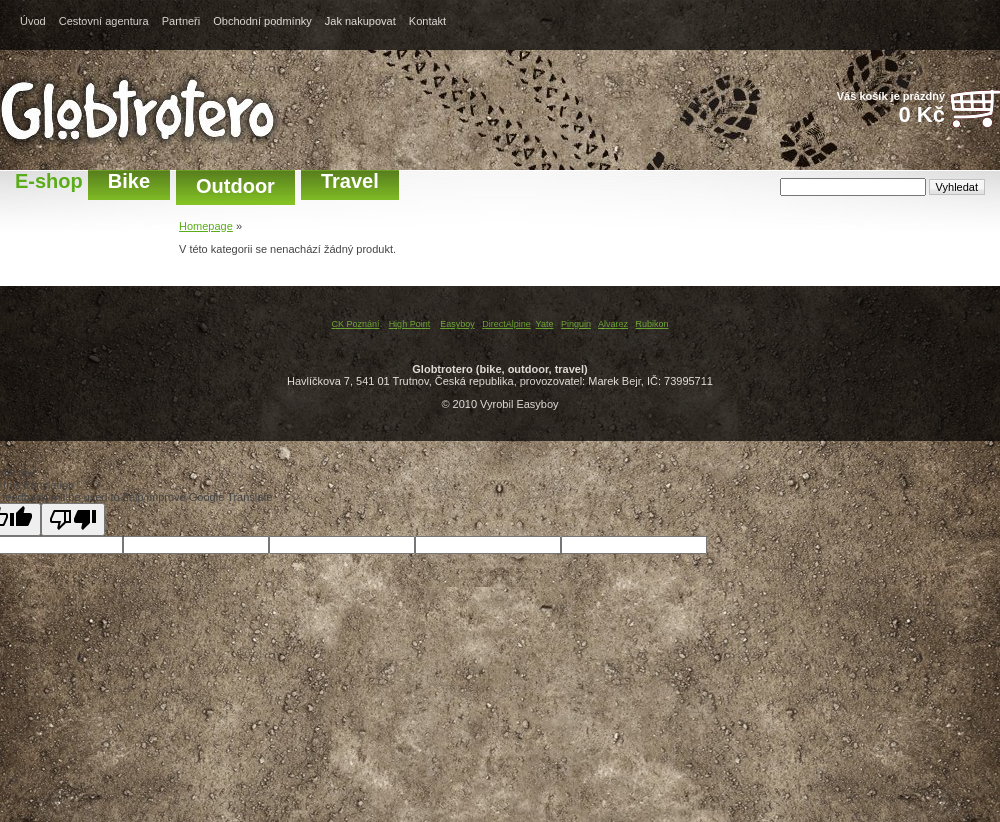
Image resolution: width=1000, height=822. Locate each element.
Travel (350, 181)
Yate (545, 324)
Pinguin (576, 324)
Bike (129, 181)
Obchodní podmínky (262, 21)
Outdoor (235, 186)
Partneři (181, 21)
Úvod (33, 21)
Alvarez (613, 324)
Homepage (206, 226)
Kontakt (427, 21)
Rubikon (652, 324)
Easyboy (457, 324)
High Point (410, 324)
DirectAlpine (506, 324)
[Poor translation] (73, 519)
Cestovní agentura (104, 21)
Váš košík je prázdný (880, 109)
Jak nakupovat (360, 21)
